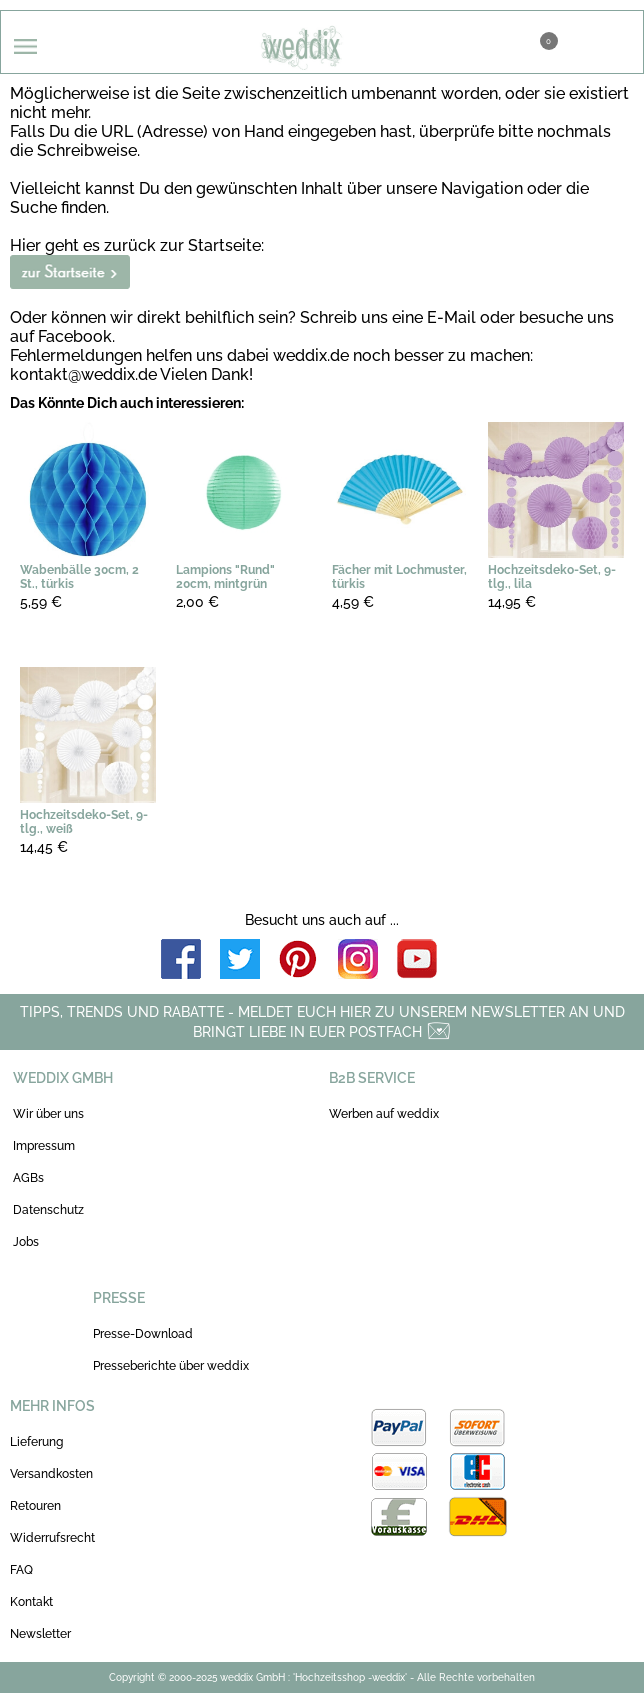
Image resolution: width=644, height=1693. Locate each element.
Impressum (44, 1146)
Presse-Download (143, 1334)
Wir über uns (48, 1114)
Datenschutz (48, 1210)
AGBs (28, 1178)
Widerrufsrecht (52, 1538)
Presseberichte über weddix (171, 1366)
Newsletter (40, 1634)
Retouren (35, 1506)
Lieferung (36, 1442)
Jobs (26, 1242)
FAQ (21, 1570)
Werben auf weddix (384, 1114)
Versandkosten (51, 1474)
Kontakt (31, 1602)
